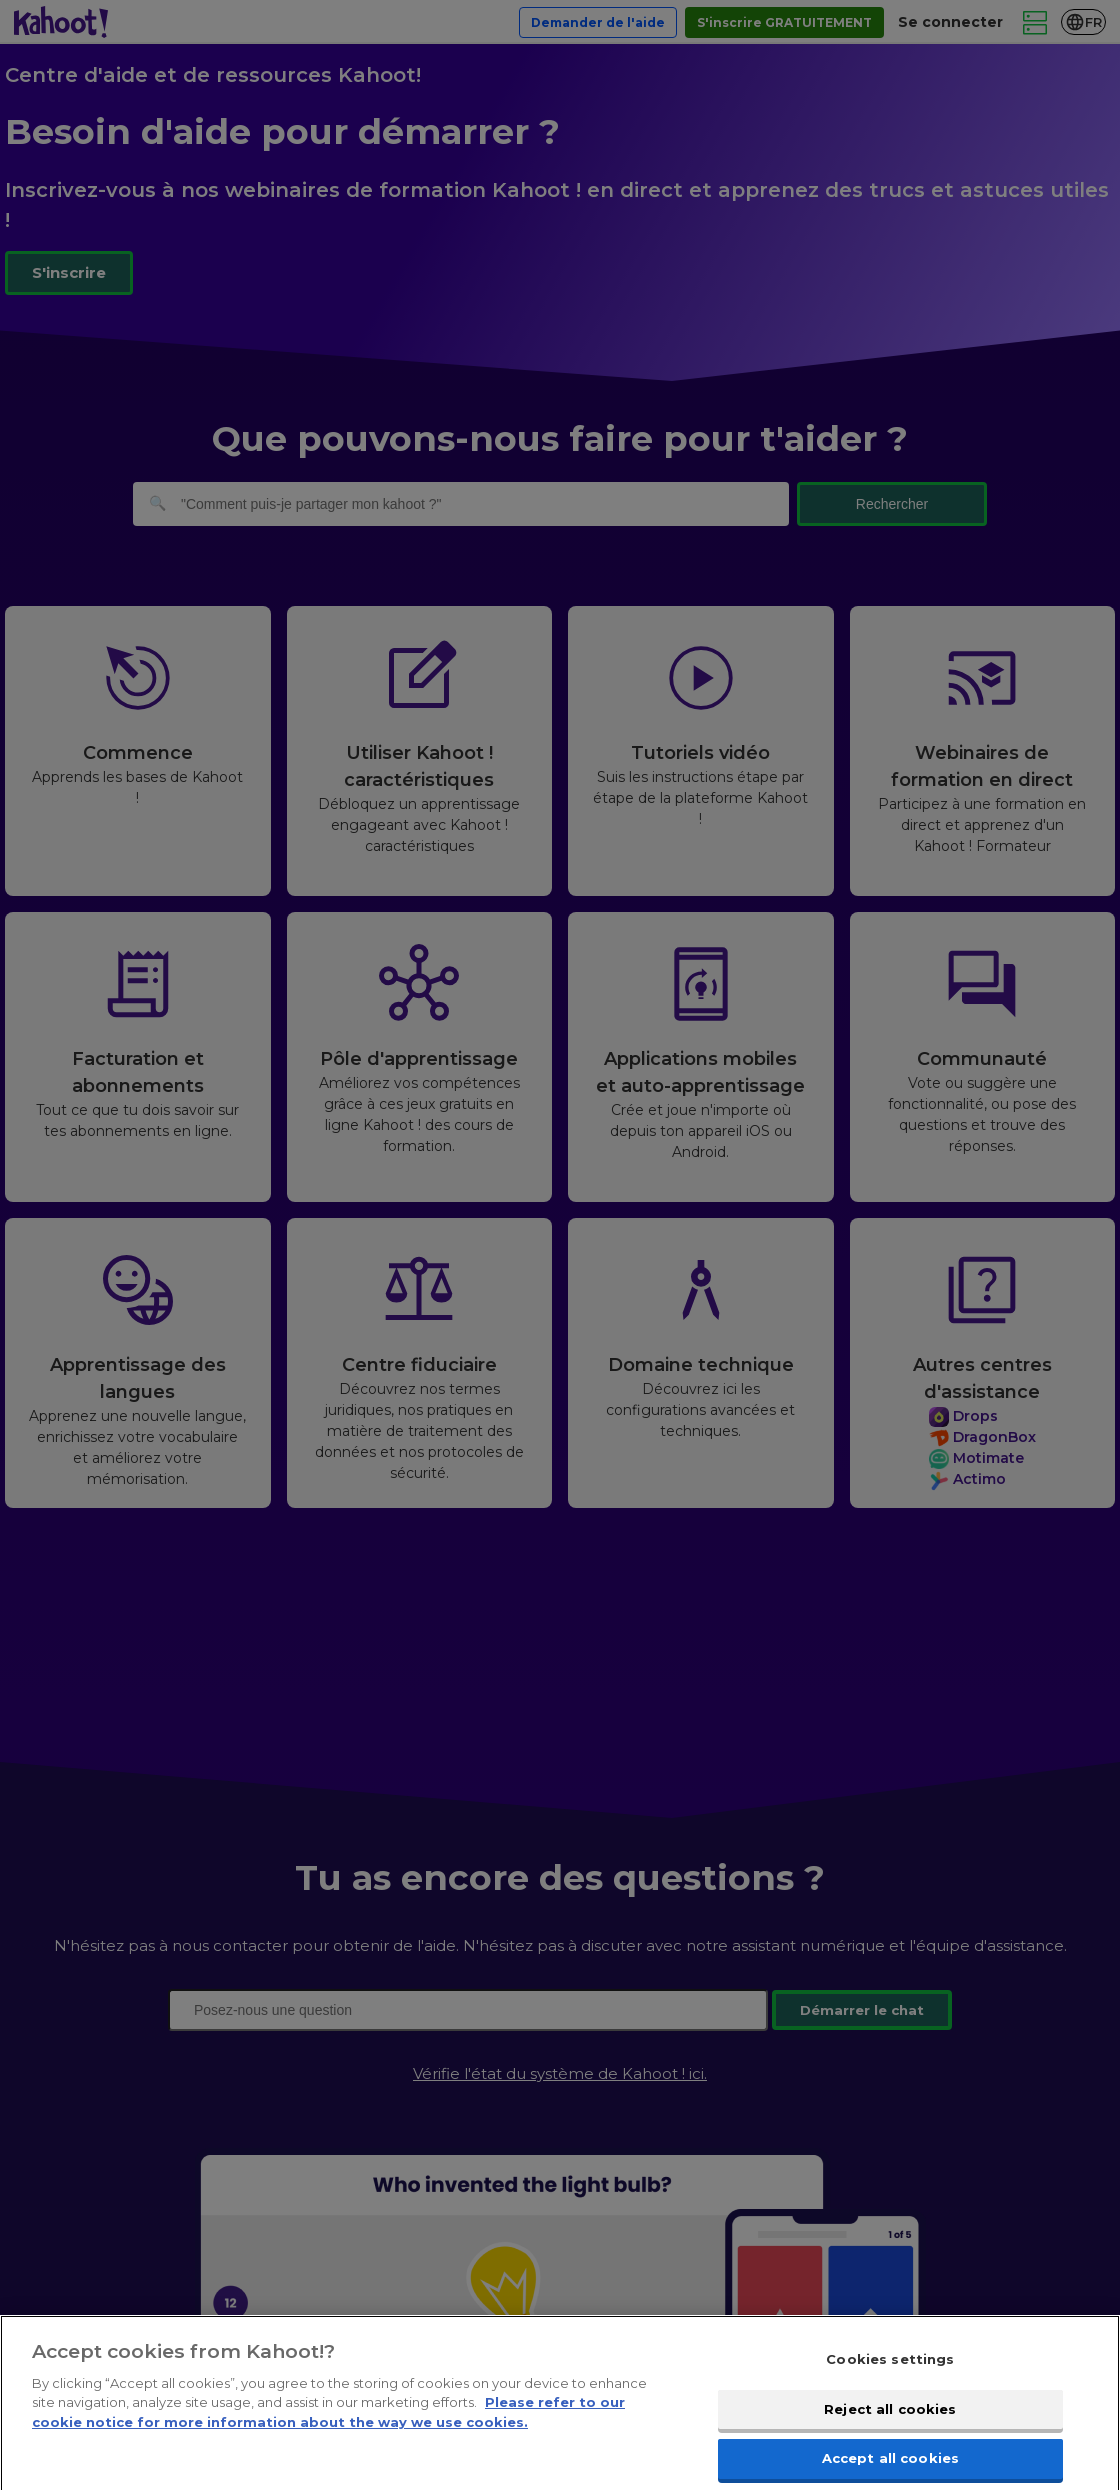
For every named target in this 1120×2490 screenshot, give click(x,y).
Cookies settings (890, 2371)
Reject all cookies (890, 2421)
